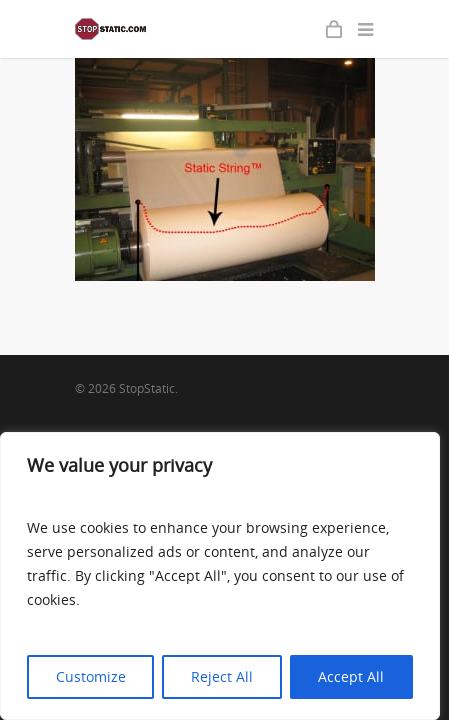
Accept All (351, 676)
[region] (220, 576)
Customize (91, 676)
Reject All (222, 676)
